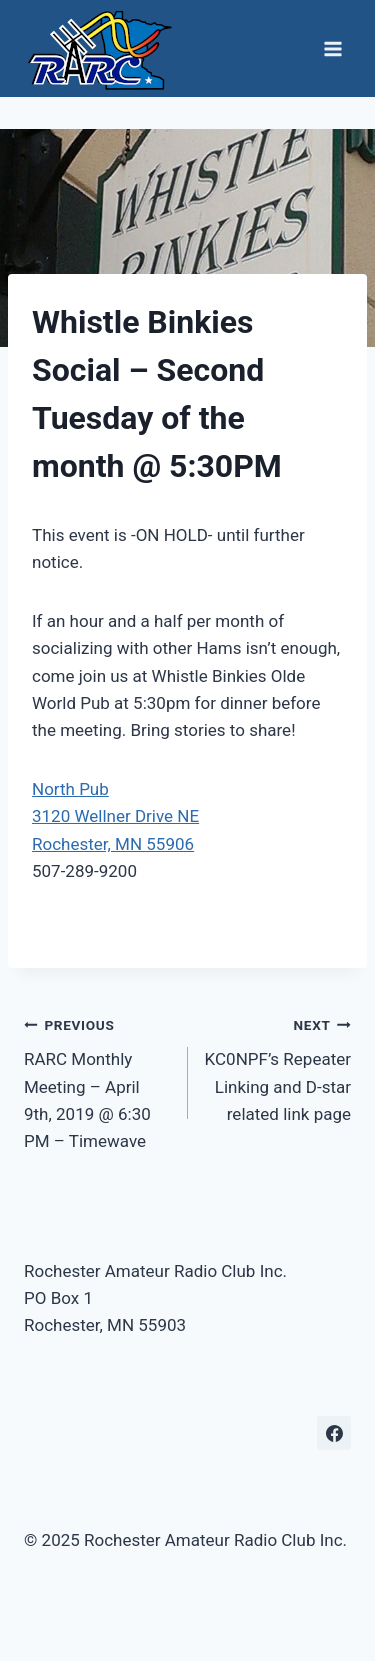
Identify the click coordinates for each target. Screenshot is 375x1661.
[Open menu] (332, 48)
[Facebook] (334, 1433)
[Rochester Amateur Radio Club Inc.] (99, 48)
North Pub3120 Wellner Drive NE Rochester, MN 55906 (115, 816)
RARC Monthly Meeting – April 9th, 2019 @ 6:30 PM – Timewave (97, 1081)
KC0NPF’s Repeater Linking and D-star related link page (278, 1067)
